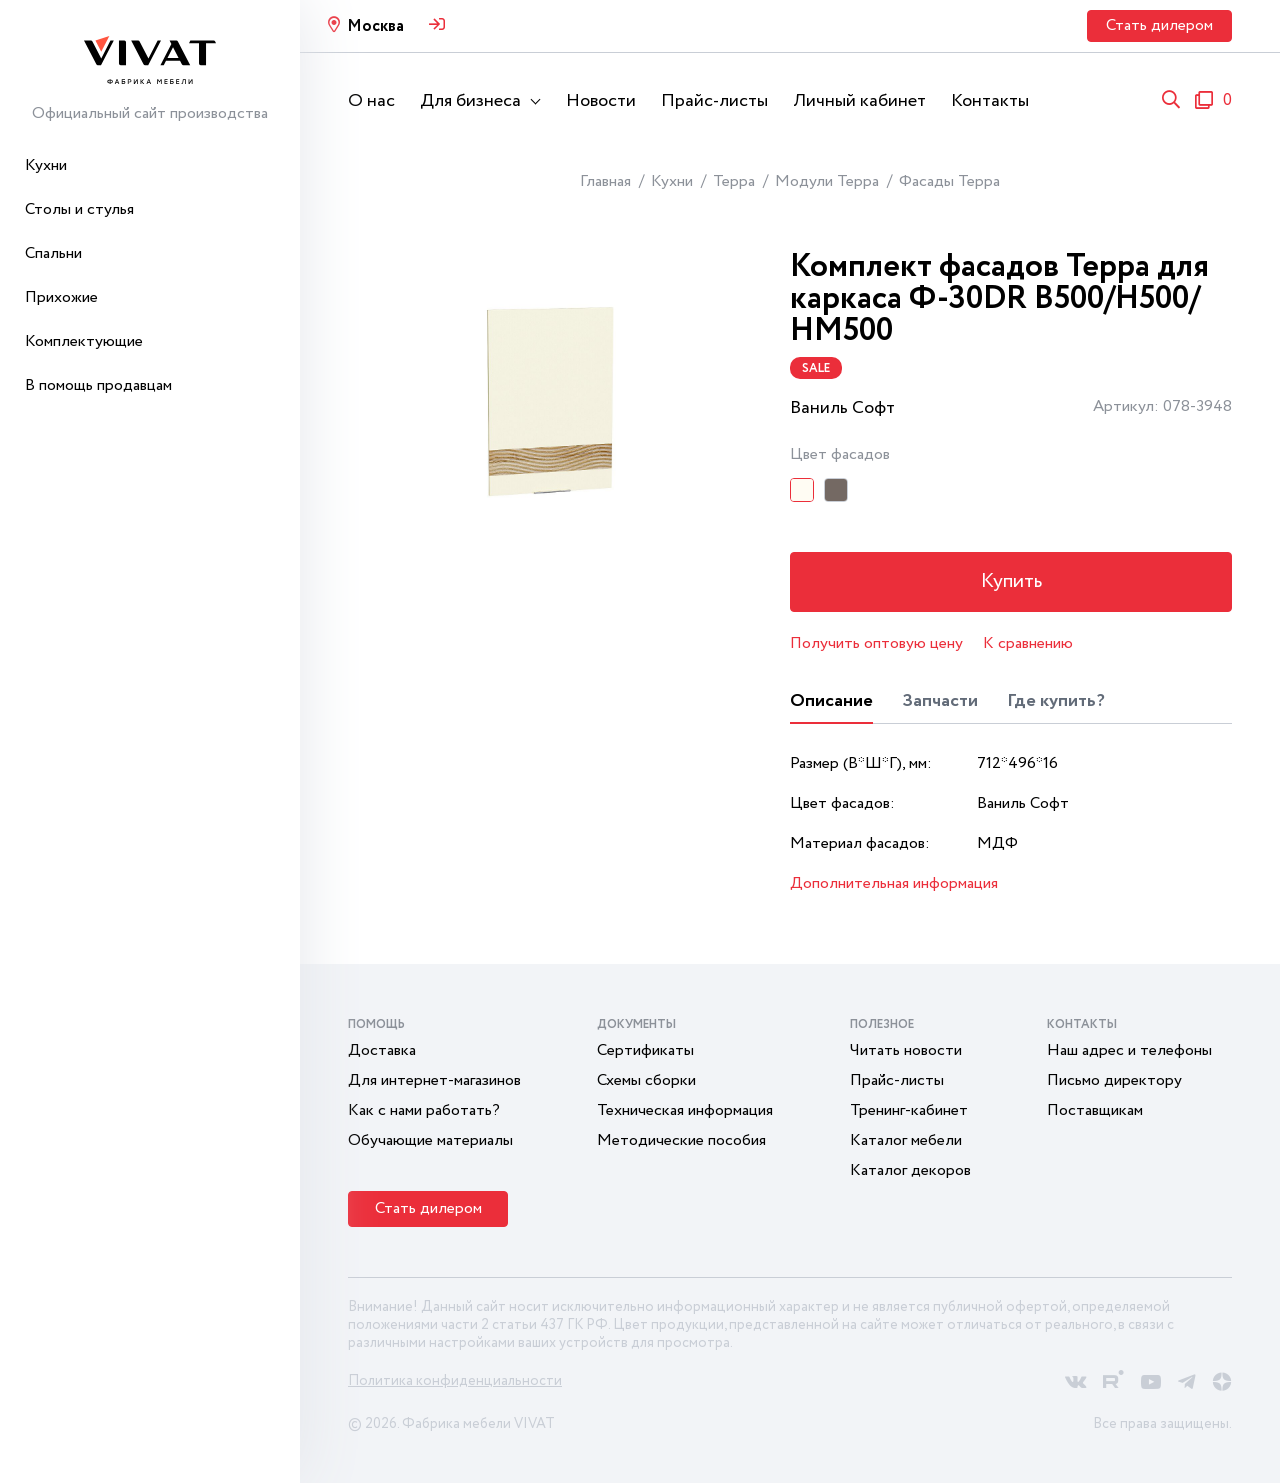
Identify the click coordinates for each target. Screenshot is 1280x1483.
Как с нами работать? (424, 1110)
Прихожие (61, 297)
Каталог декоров (910, 1170)
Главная (605, 181)
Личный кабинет (859, 101)
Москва (375, 26)
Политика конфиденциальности (455, 1381)
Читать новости (906, 1050)
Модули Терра (827, 181)
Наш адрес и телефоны (1129, 1050)
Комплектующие (84, 341)
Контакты (990, 101)
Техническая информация (685, 1110)
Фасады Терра (949, 181)
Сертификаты (645, 1050)
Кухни (46, 165)
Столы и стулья (79, 209)
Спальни (53, 253)
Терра (734, 181)
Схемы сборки (646, 1080)
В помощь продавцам (98, 385)
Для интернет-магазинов (434, 1080)
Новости (601, 101)
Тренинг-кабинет (909, 1110)
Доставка (382, 1050)
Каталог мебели (906, 1140)
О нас (371, 101)
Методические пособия (681, 1140)
